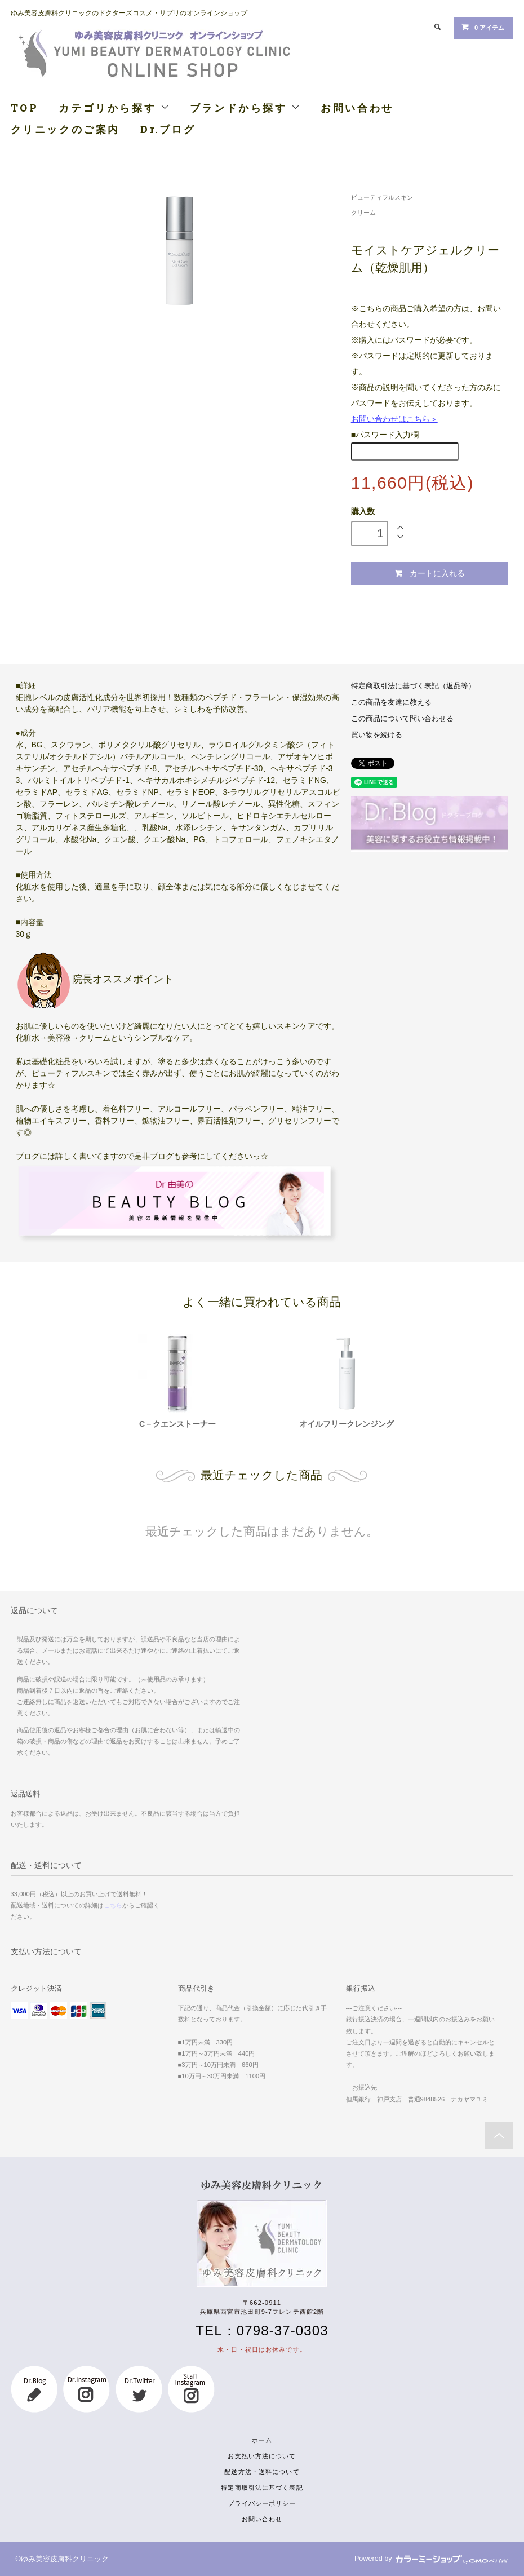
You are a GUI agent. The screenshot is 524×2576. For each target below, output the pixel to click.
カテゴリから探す (114, 107)
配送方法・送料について (261, 2471)
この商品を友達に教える (391, 702)
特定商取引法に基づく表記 (262, 2487)
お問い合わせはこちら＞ (394, 418)
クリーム (363, 212)
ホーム (262, 2440)
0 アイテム (482, 27)
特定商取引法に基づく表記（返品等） (413, 686)
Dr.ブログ (168, 129)
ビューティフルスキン (382, 197)
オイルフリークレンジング (346, 1423)
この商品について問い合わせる (402, 719)
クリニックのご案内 (65, 129)
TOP (25, 107)
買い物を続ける (376, 735)
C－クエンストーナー (177, 1423)
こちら (113, 1905)
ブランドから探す (245, 107)
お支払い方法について (262, 2456)
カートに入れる (429, 573)
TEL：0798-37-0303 (262, 2330)
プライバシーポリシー (262, 2503)
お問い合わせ (357, 107)
